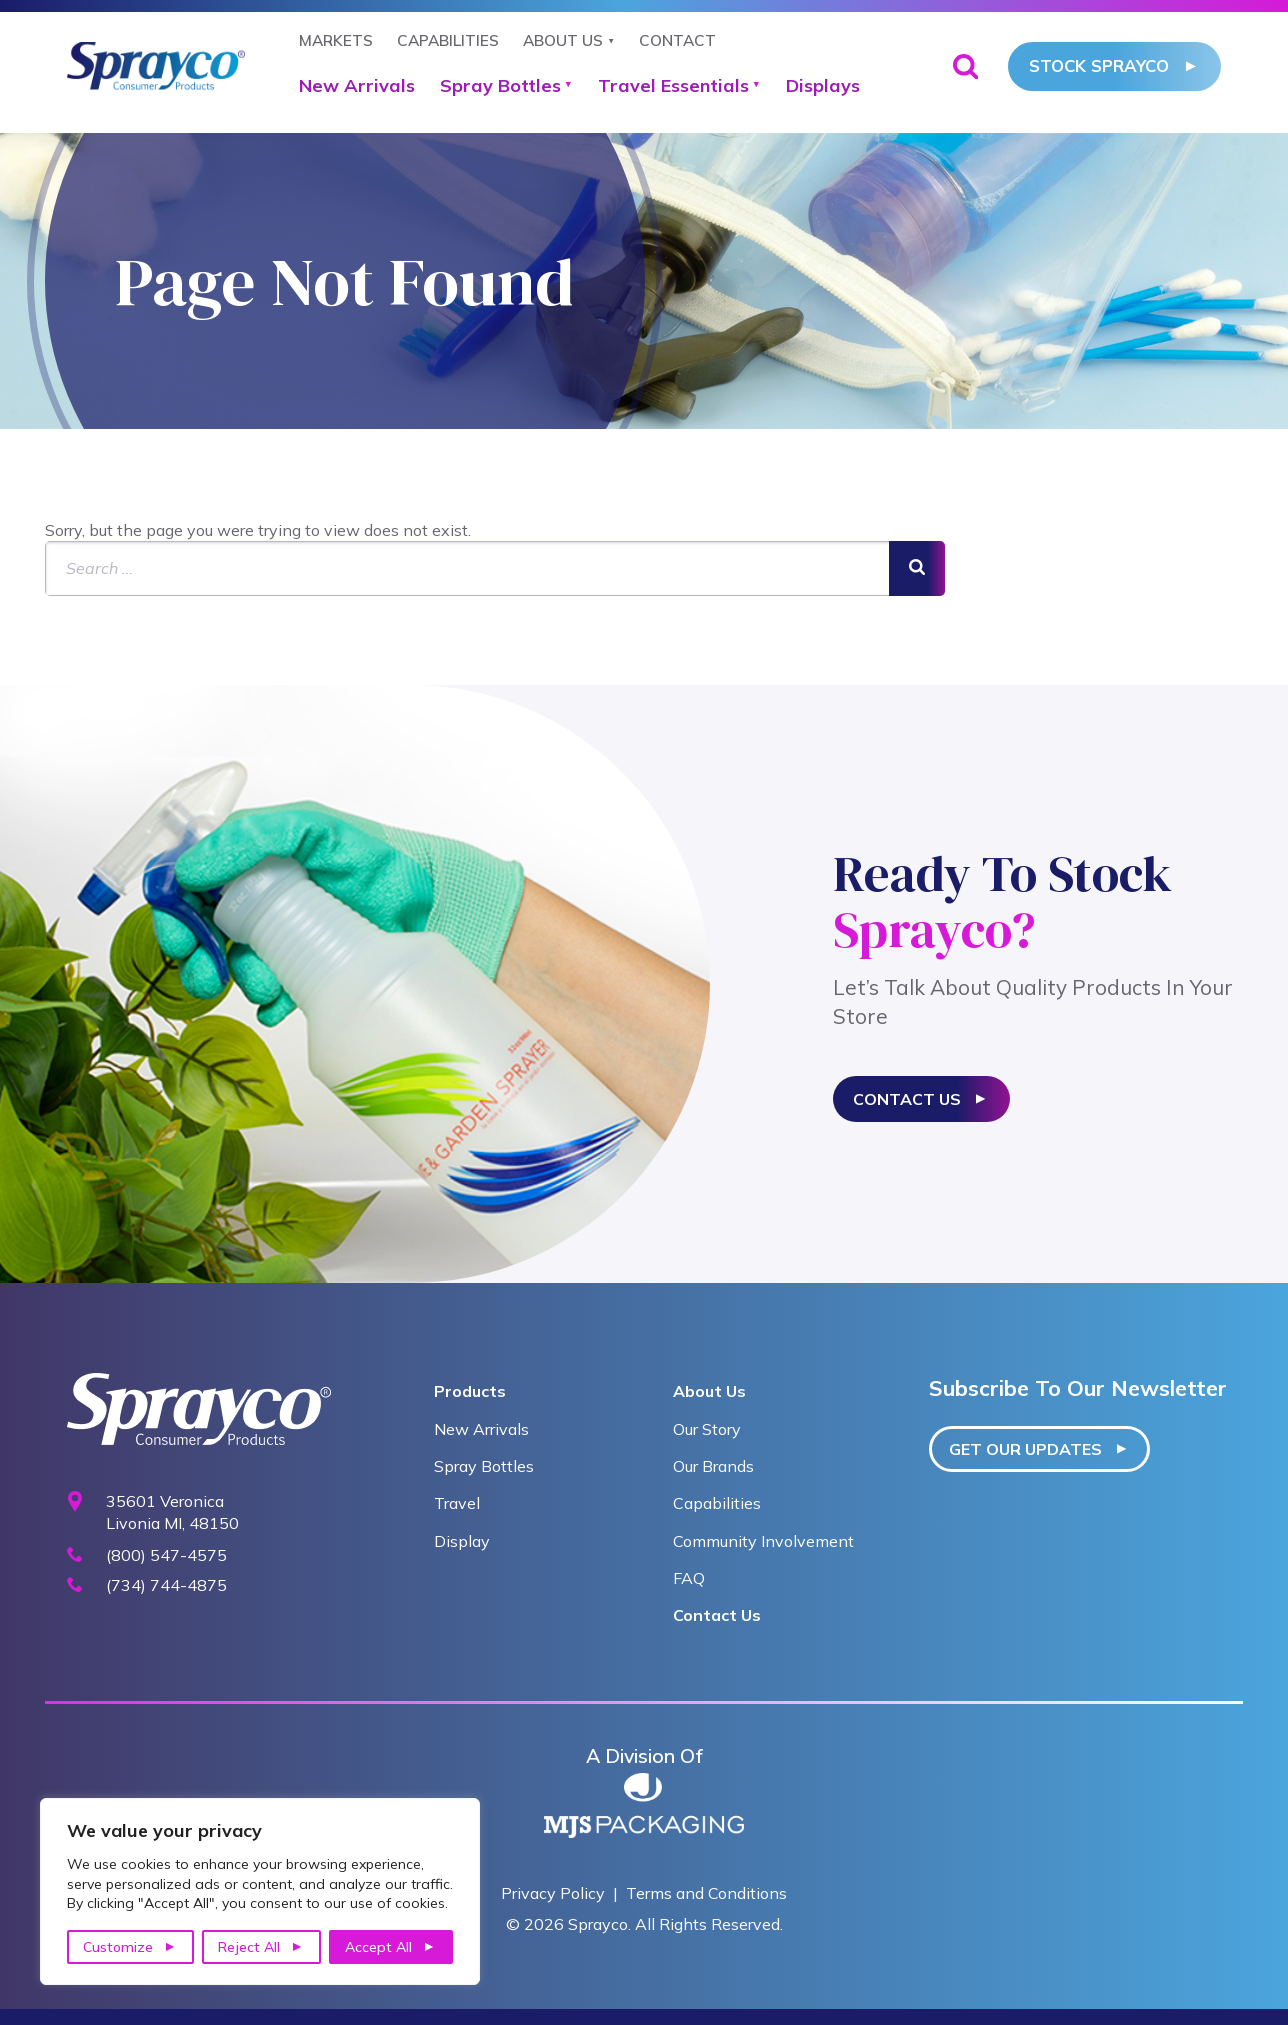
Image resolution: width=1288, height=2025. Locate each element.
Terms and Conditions (706, 1893)
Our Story (707, 1429)
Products (470, 1391)
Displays (823, 85)
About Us (563, 40)
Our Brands (713, 1466)
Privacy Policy (553, 1893)
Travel (457, 1503)
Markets (336, 40)
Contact (677, 40)
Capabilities (448, 40)
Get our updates (1025, 1449)
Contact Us (907, 1099)
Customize (118, 1947)
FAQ (689, 1578)
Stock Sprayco (1099, 65)
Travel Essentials (673, 85)
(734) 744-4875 (166, 1585)
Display (462, 1541)
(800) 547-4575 (166, 1555)
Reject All (249, 1947)
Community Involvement (763, 1541)
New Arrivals (357, 85)
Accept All (378, 1947)
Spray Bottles (500, 85)
